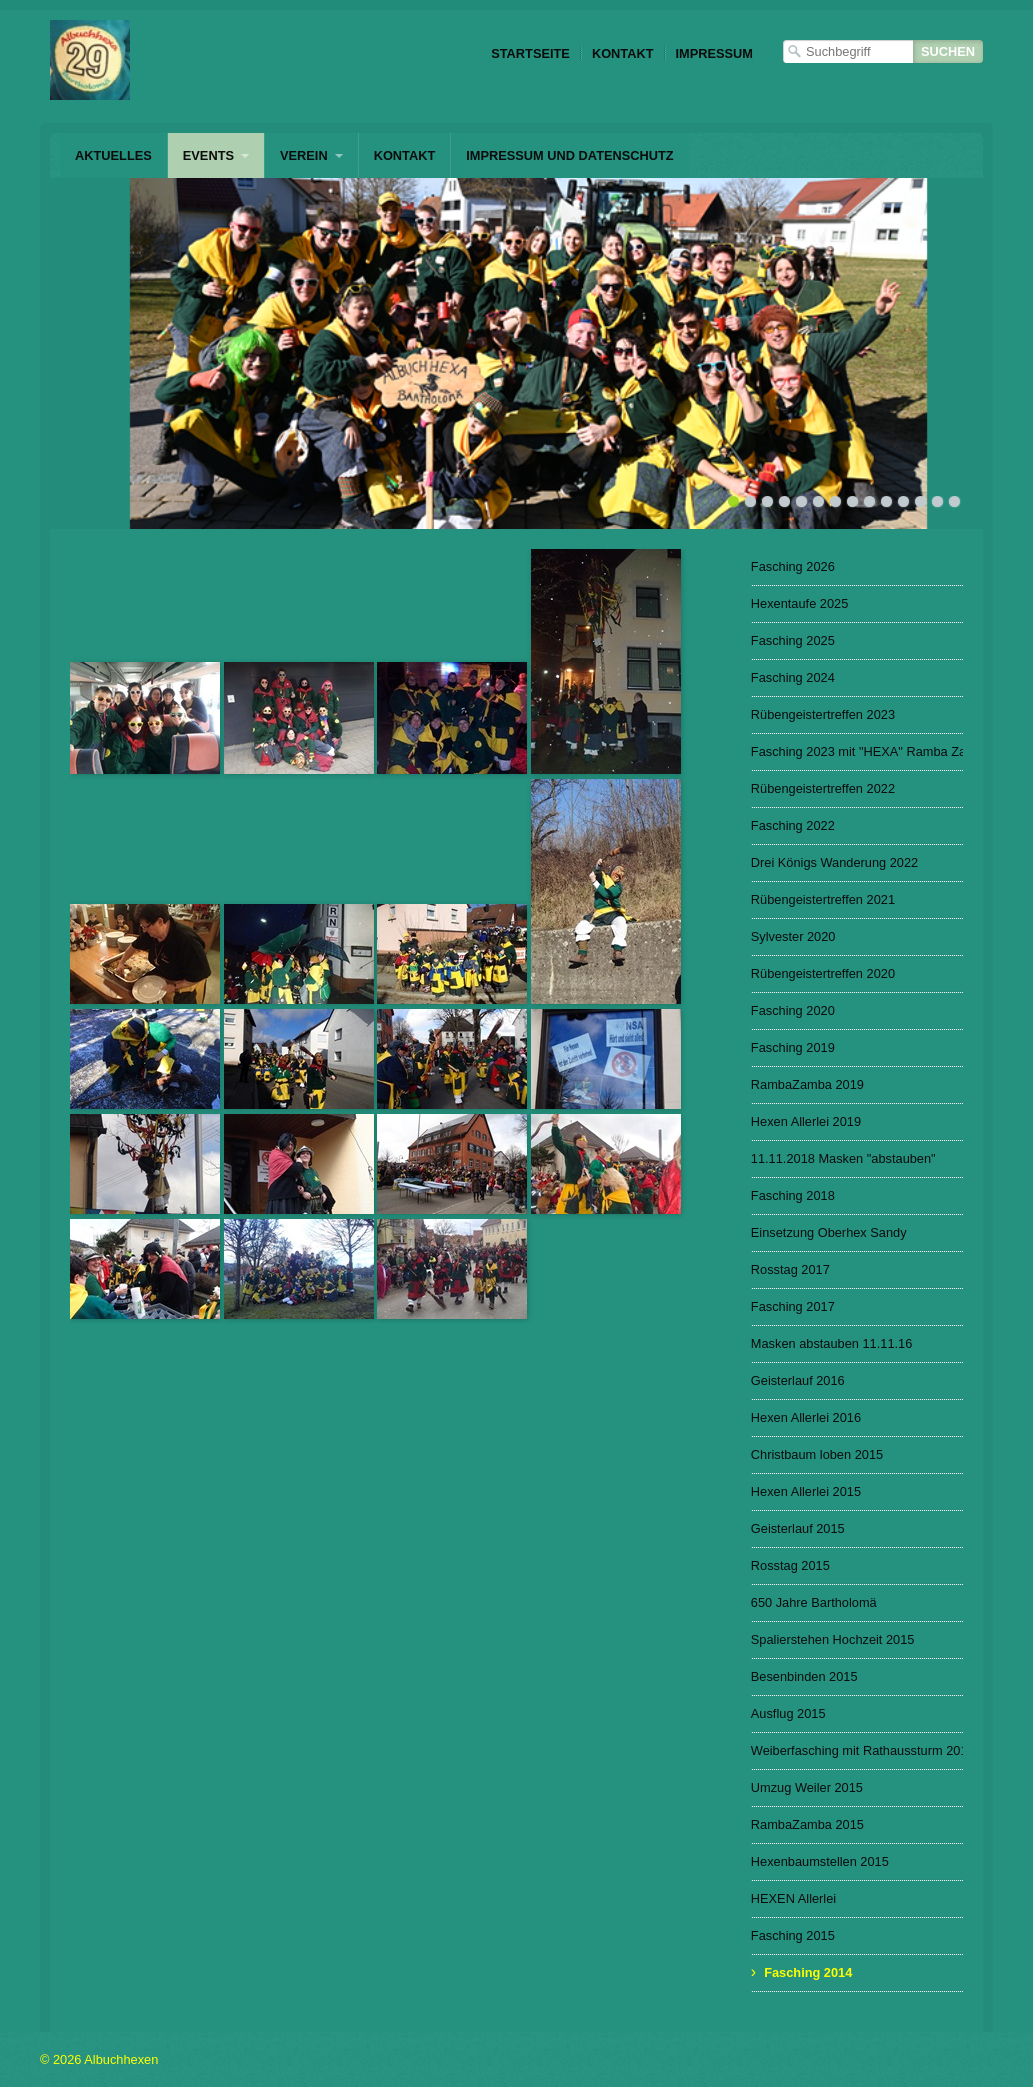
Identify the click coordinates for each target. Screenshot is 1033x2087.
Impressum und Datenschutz (569, 155)
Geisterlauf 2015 (798, 1528)
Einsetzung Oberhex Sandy (829, 1232)
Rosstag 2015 (790, 1565)
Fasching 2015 (793, 1935)
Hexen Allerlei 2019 (806, 1121)
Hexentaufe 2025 (799, 603)
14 (954, 501)
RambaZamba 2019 (807, 1084)
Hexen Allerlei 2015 (806, 1491)
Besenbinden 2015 (804, 1676)
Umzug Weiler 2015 (807, 1787)
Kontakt (623, 53)
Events (208, 155)
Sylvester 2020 (793, 936)
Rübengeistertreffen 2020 (823, 973)
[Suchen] (948, 51)
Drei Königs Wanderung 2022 (834, 862)
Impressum (715, 53)
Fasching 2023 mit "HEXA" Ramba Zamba (857, 751)
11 (903, 501)
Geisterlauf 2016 (798, 1380)
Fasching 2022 (793, 825)
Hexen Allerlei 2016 (806, 1417)
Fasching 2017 (793, 1306)
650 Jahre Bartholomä (814, 1602)
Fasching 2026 (793, 566)
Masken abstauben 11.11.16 (832, 1343)
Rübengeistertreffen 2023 (823, 714)
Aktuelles (113, 155)
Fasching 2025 (793, 640)
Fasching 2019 (793, 1047)
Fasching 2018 (793, 1195)
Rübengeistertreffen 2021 (823, 899)
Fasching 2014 (808, 1972)
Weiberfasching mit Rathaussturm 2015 (857, 1750)
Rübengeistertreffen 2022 (823, 788)
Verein (304, 155)
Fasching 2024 (793, 677)
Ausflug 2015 (788, 1713)
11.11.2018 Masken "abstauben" (843, 1158)
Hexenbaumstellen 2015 (820, 1861)
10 (886, 501)
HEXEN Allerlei (793, 1898)
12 (920, 501)
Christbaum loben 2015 (817, 1454)
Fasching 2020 (793, 1010)
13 (937, 501)
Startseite (530, 53)
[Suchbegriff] (848, 51)
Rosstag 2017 (790, 1269)
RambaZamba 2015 (807, 1824)
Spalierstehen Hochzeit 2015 (833, 1639)
